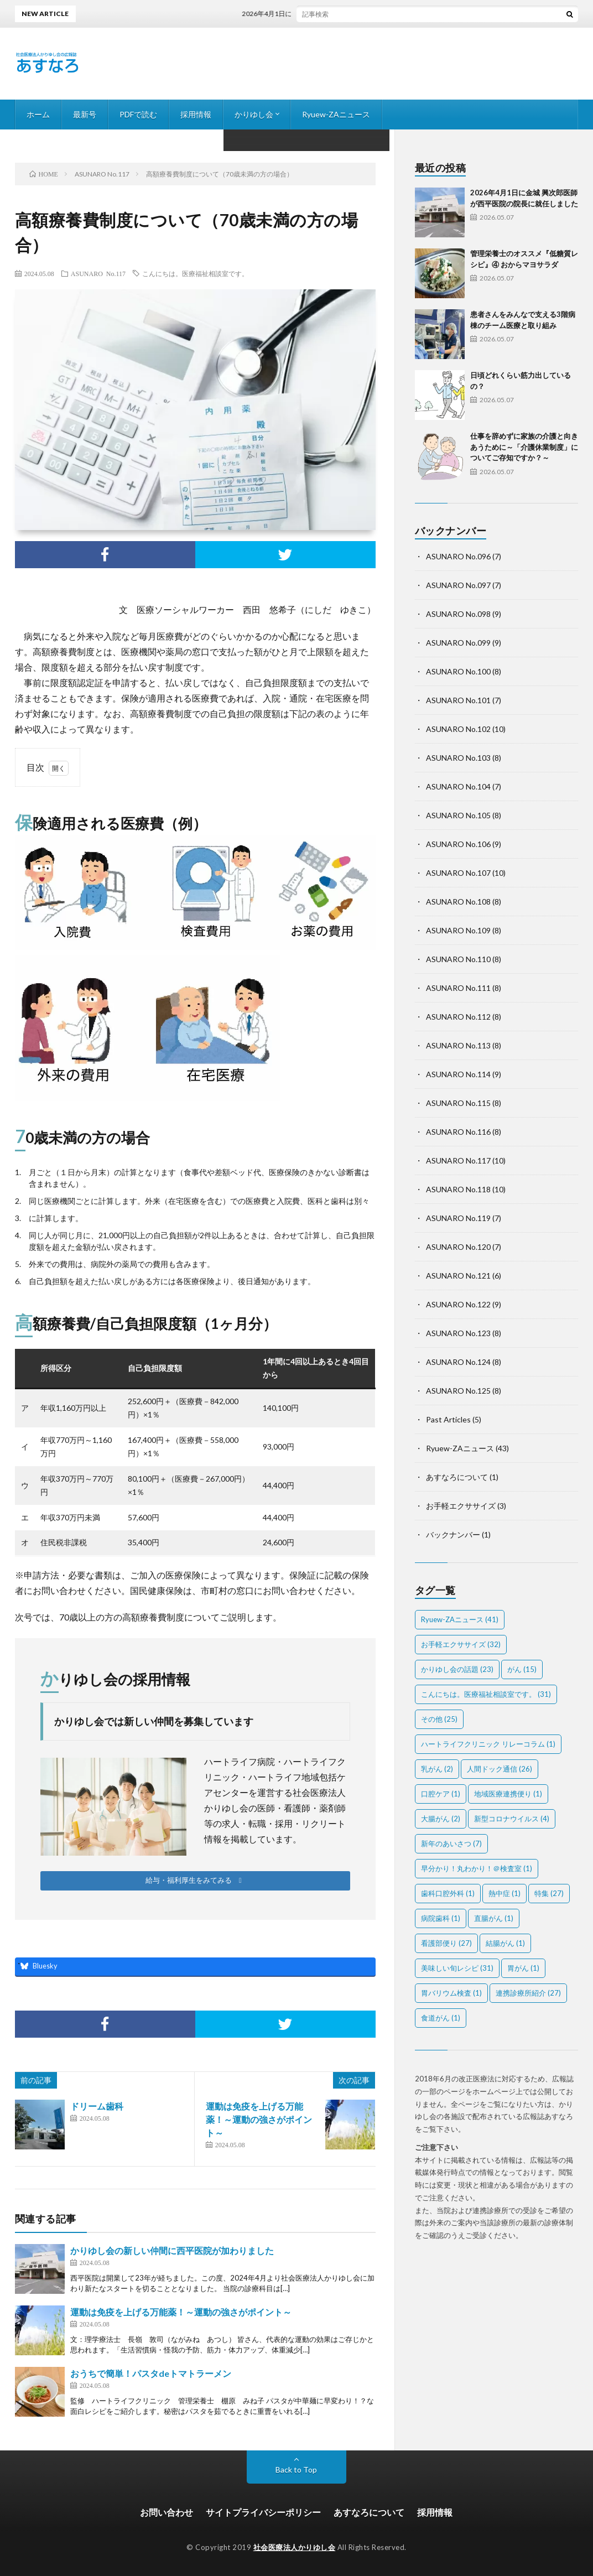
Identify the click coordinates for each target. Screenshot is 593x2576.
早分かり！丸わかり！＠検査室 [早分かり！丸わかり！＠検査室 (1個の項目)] (476, 1868)
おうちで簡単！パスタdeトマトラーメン (150, 2373)
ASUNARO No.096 (458, 556)
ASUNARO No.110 (458, 959)
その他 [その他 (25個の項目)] (439, 1719)
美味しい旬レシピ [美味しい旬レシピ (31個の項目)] (457, 1968)
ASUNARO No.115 (458, 1103)
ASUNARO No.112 (458, 1016)
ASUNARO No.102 (458, 729)
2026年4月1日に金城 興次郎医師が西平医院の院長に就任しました (352, 13)
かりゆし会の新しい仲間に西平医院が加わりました (172, 2250)
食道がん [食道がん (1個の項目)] (440, 2017)
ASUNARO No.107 (458, 872)
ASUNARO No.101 (458, 700)
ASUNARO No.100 (458, 671)
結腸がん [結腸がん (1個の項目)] (505, 1943)
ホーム (38, 114)
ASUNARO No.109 (458, 930)
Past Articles (448, 1419)
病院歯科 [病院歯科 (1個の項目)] (440, 1918)
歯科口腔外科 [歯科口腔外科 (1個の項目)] (448, 1893)
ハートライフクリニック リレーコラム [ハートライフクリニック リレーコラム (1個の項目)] (488, 1743)
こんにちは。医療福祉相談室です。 (195, 273)
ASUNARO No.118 (458, 1189)
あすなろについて (457, 1477)
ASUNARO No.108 (458, 901)
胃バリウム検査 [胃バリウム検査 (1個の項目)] (451, 1992)
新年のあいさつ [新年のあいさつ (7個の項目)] (451, 1843)
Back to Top (296, 2469)
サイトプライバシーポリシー (263, 2512)
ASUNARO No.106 (458, 844)
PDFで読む (138, 114)
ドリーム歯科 (96, 2106)
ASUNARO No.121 (458, 1275)
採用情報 (195, 114)
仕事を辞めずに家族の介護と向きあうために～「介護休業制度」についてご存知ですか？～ (524, 447)
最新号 (84, 114)
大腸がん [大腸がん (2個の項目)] (440, 1818)
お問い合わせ (166, 2512)
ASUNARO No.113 (458, 1045)
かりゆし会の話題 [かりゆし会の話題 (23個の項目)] (457, 1669)
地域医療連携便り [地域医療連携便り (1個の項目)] (508, 1793)
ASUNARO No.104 (458, 786)
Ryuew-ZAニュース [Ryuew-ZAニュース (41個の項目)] (459, 1619)
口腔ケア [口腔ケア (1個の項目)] (440, 1793)
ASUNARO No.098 (458, 614)
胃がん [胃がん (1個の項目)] (523, 1968)
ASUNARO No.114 (458, 1074)
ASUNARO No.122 (458, 1304)
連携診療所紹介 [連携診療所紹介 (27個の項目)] (528, 1992)
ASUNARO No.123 (458, 1333)
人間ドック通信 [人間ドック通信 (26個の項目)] (499, 1768)
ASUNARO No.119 (458, 1218)
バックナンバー (453, 1534)
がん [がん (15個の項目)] (522, 1669)
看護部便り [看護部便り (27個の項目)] (446, 1943)
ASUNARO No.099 (458, 642)
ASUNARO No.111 (458, 988)
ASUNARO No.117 (98, 273)
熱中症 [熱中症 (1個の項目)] (504, 1893)
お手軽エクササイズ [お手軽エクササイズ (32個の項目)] (461, 1644)
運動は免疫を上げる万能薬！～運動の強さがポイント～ (259, 2119)
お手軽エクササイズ (461, 1505)
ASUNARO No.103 (458, 757)
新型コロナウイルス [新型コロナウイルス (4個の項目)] (511, 1818)
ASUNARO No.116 (458, 1131)
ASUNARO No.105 (458, 815)
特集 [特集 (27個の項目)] (549, 1893)
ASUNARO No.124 (458, 1362)
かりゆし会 (254, 114)
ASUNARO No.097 (458, 585)
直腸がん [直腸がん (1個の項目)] (493, 1918)
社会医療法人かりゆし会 (294, 2547)
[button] (195, 1881)
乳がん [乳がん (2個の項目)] (437, 1768)
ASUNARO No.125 (458, 1390)
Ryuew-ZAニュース (336, 114)
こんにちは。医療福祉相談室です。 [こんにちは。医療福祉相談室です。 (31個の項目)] (486, 1694)
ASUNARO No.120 (458, 1246)
